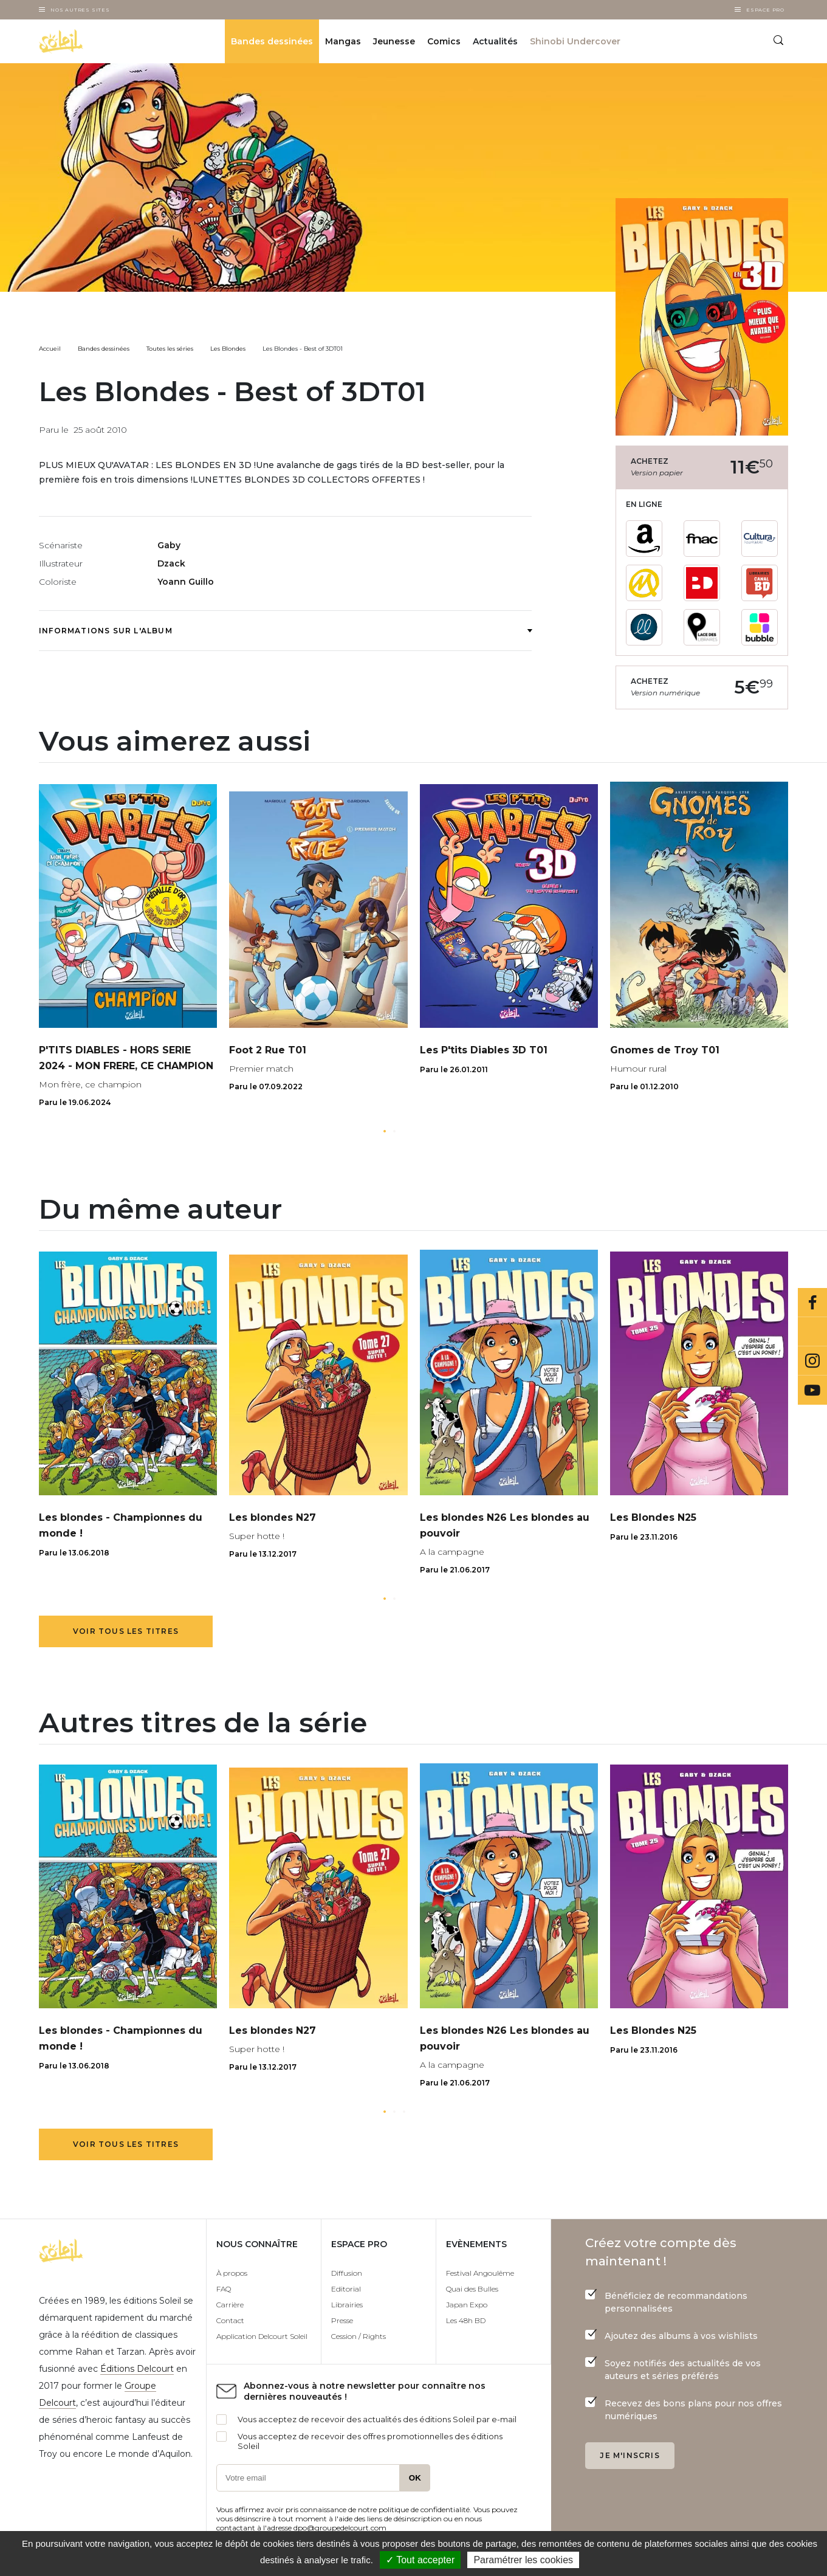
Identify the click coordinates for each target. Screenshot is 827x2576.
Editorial (346, 2288)
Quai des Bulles (472, 2288)
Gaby (168, 545)
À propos (231, 2273)
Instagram (812, 1361)
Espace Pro (765, 10)
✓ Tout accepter (420, 2560)
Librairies (347, 2304)
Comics (444, 41)
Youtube (812, 1390)
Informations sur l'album (285, 630)
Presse (342, 2320)
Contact (230, 2320)
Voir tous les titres (126, 1631)
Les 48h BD (466, 2320)
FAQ (223, 2288)
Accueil (50, 349)
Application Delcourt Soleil (261, 2336)
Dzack (171, 563)
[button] (384, 1131)
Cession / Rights (358, 2336)
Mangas (343, 41)
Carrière (230, 2304)
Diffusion (346, 2273)
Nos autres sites (80, 10)
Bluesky (812, 1331)
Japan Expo (466, 2304)
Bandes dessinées (272, 41)
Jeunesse (394, 41)
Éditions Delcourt (137, 2368)
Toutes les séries (169, 349)
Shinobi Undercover (575, 41)
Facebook (812, 1302)
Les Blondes (227, 349)
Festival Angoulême (480, 2273)
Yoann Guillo (185, 581)
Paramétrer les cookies (523, 2560)
